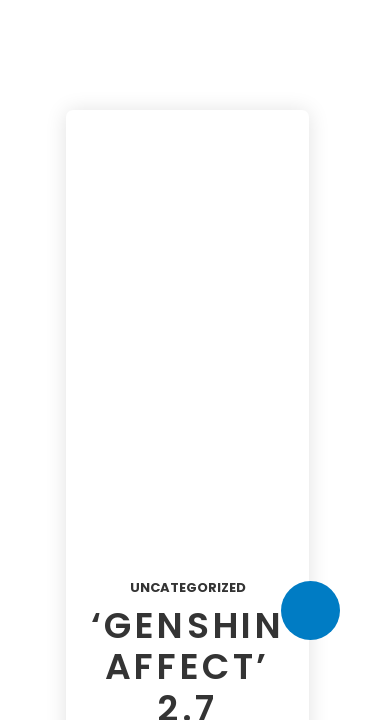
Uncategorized (188, 587)
